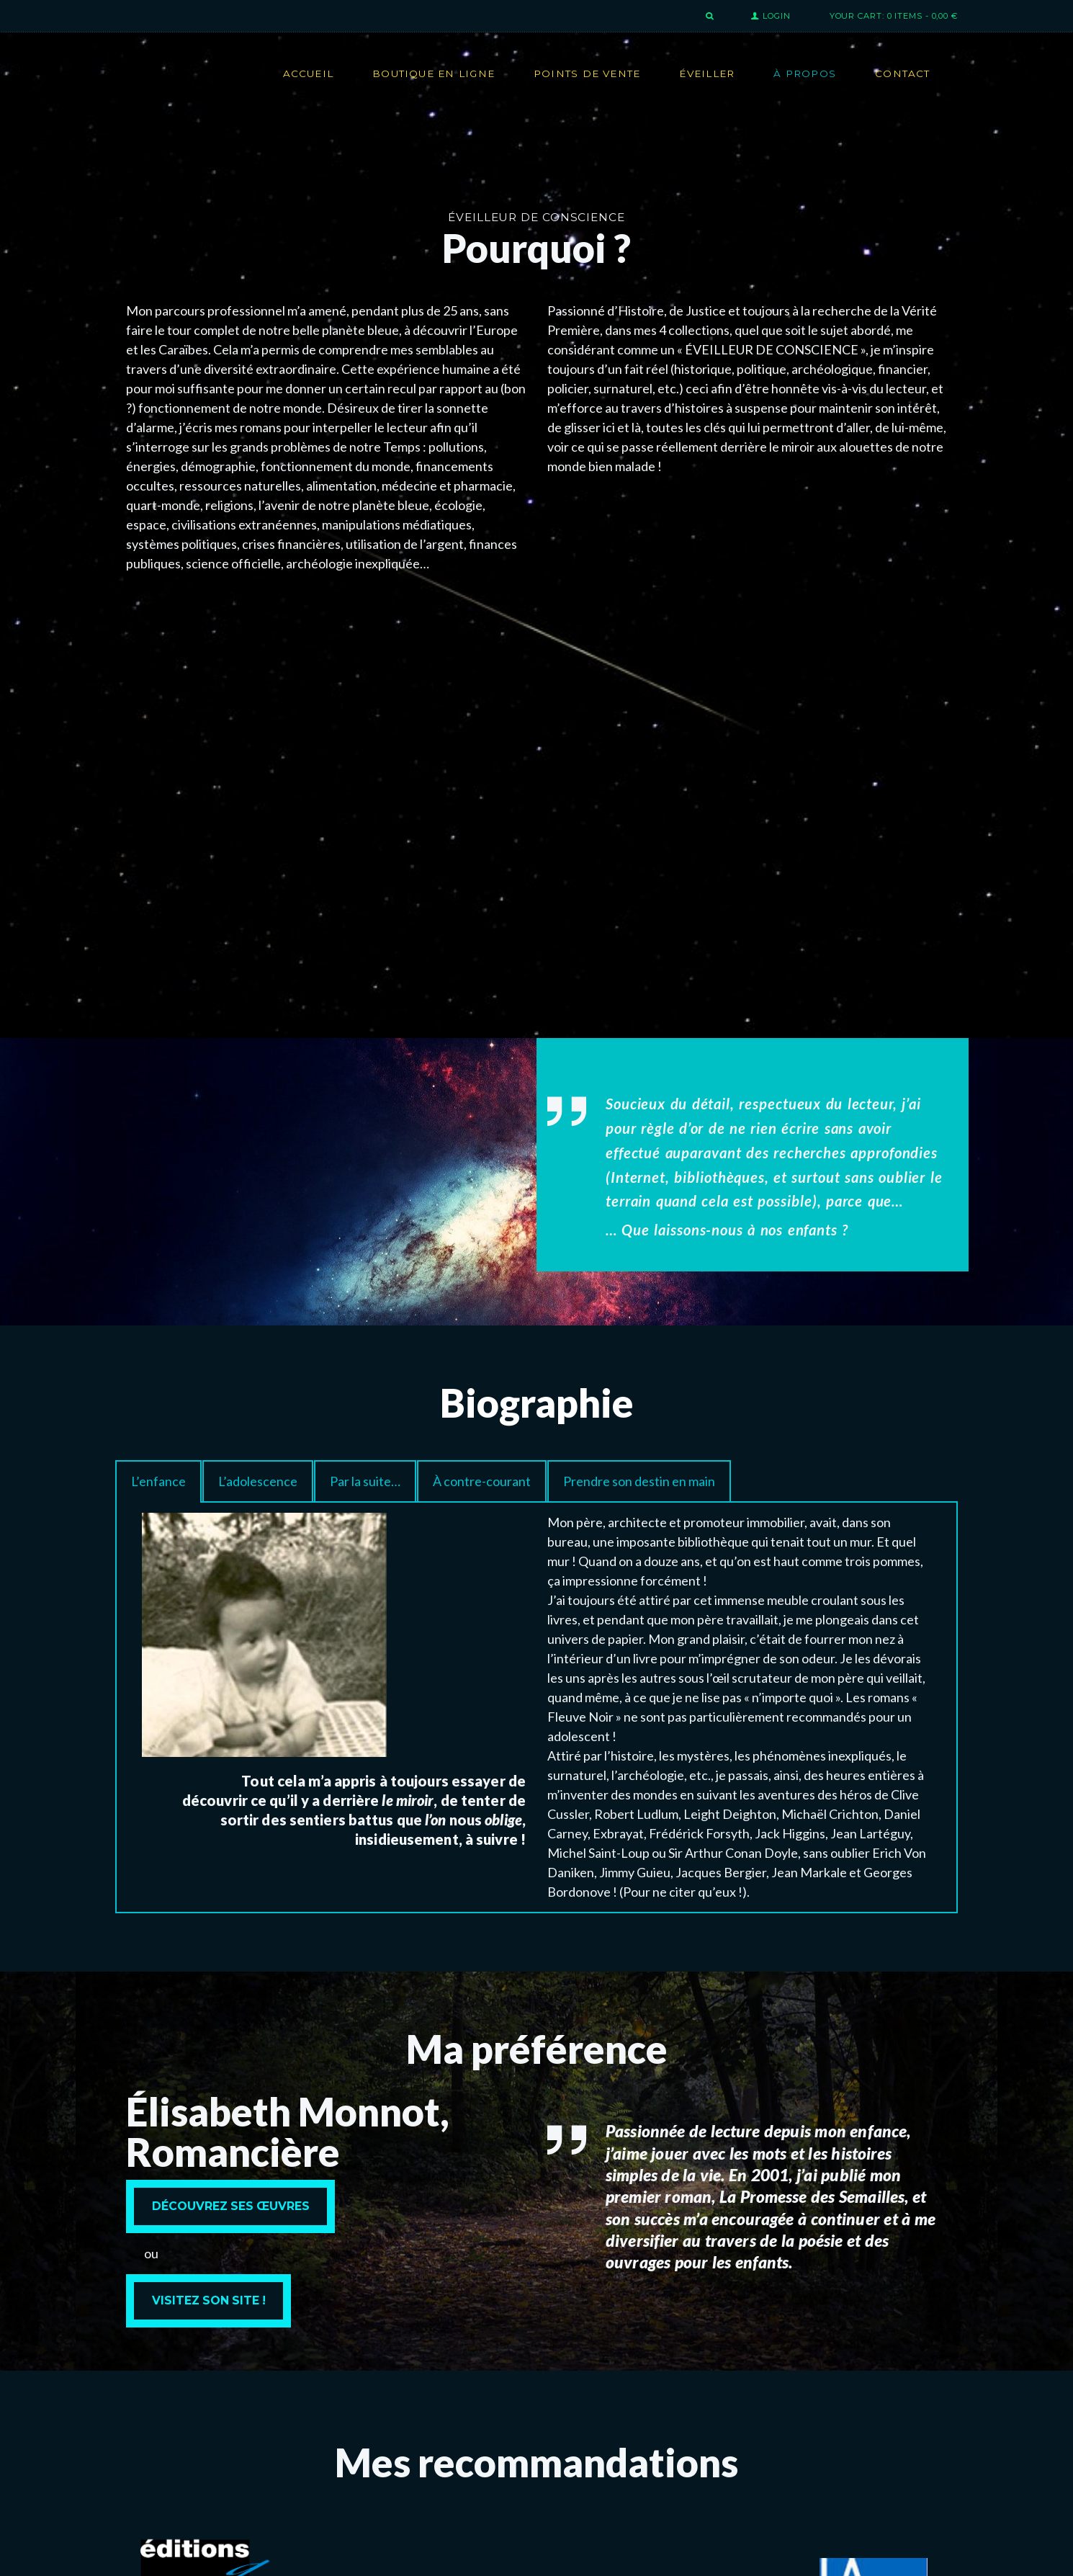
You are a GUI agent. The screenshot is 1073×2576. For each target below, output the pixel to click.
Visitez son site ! (209, 2300)
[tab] (158, 1481)
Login (777, 16)
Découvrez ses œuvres (231, 2206)
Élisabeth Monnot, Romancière (287, 2131)
